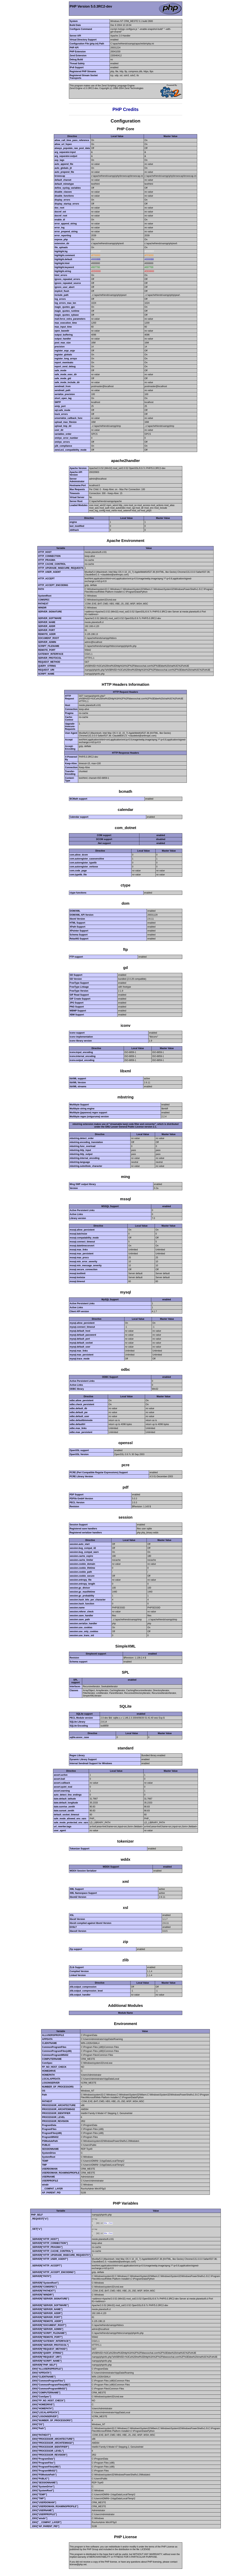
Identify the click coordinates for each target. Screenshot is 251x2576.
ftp (125, 949)
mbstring (125, 1097)
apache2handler (125, 461)
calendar (125, 810)
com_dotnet (125, 828)
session (125, 1517)
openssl (125, 1443)
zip (125, 1942)
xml (125, 1881)
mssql (125, 1199)
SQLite (125, 1706)
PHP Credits (125, 109)
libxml (125, 1071)
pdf (125, 1487)
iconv (125, 1025)
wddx (125, 1859)
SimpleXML (125, 1646)
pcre (125, 1465)
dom (125, 903)
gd (125, 968)
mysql (125, 1292)
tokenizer (125, 1841)
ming (125, 1177)
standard (125, 1748)
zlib (125, 1960)
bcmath (125, 791)
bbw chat (108, 2224)
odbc (125, 1369)
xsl (125, 1908)
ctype (125, 885)
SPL (125, 1672)
